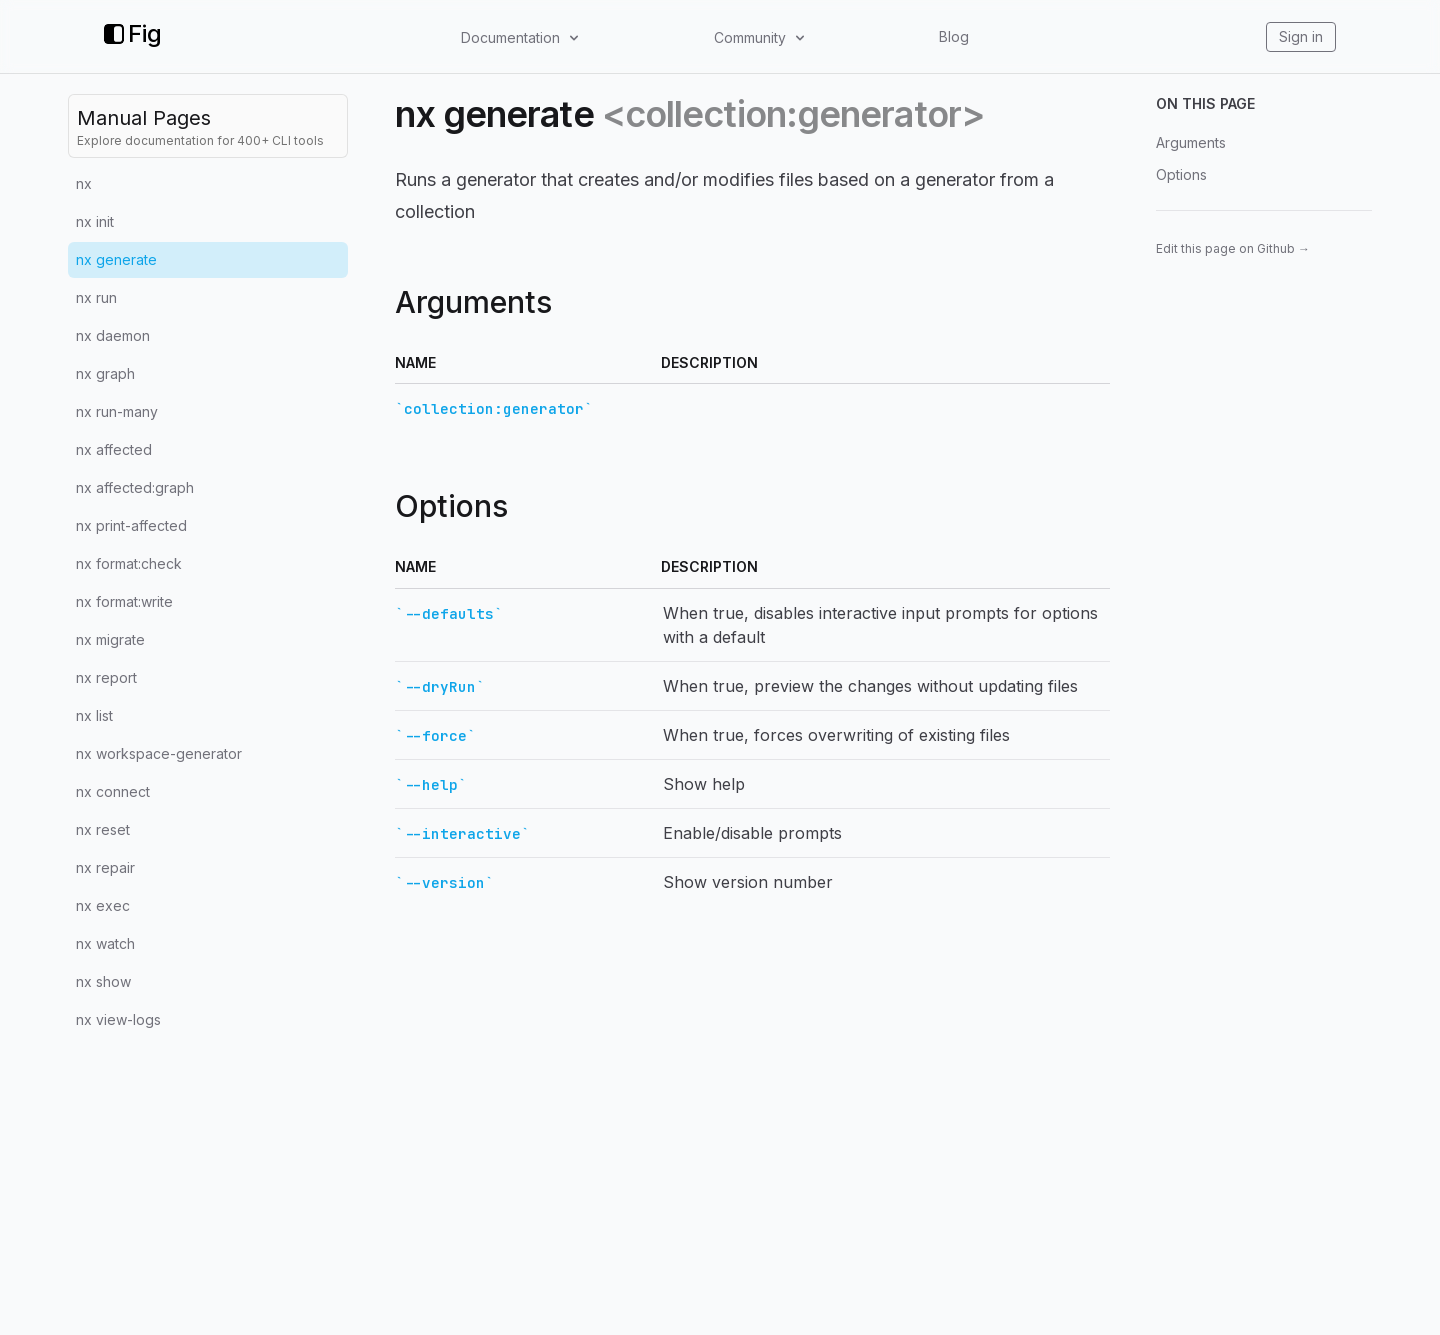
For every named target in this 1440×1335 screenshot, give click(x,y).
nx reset (103, 829)
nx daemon (113, 335)
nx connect (113, 791)
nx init (95, 221)
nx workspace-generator (159, 753)
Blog (954, 36)
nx (84, 183)
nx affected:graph (135, 487)
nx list (94, 715)
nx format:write (124, 601)
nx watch (105, 943)
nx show (103, 981)
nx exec (103, 905)
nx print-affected (131, 525)
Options (1181, 174)
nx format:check (129, 563)
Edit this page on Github (1233, 248)
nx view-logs (118, 1019)
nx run (96, 297)
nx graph (105, 373)
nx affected (114, 449)
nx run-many (117, 411)
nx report (106, 677)
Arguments (1191, 142)
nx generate (116, 259)
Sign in (1301, 36)
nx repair (105, 867)
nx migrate (110, 639)
